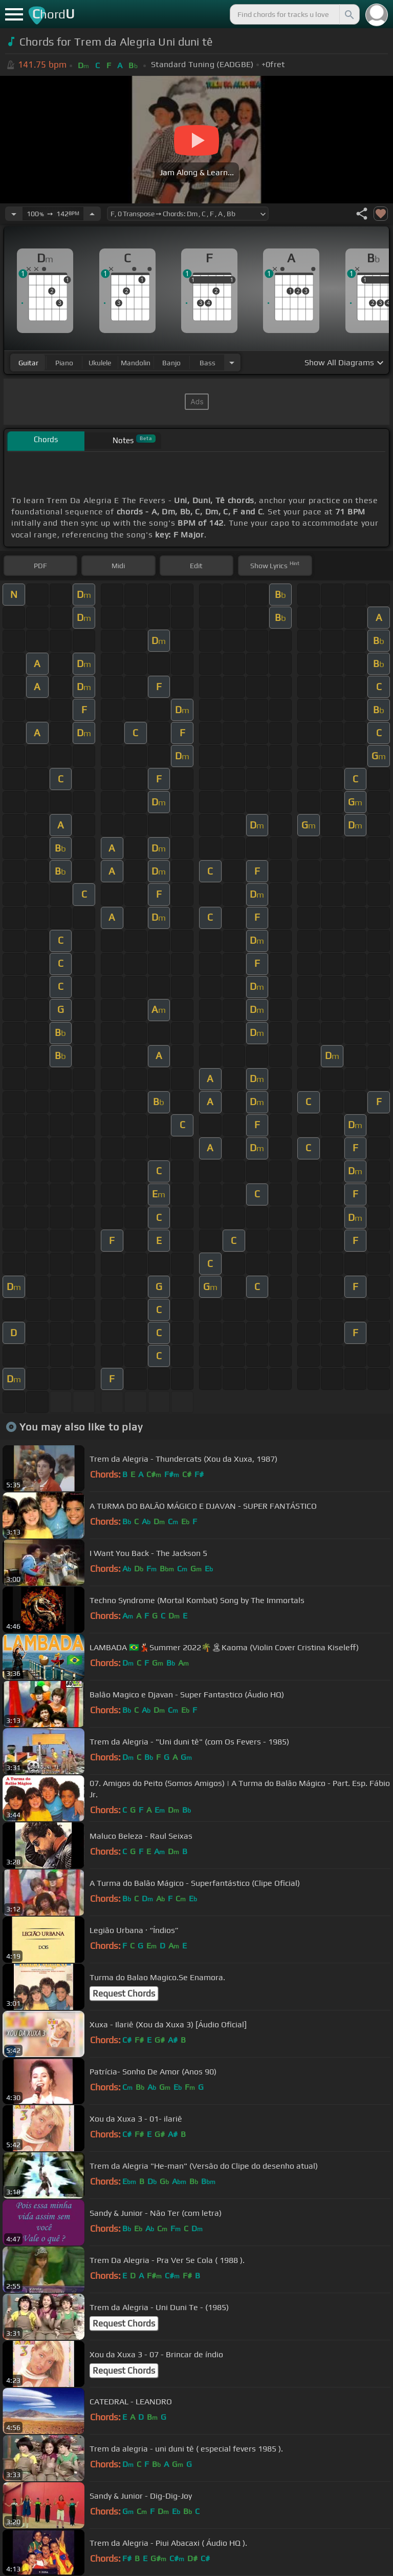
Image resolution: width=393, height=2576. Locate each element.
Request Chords (124, 1993)
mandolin (135, 363)
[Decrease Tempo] (14, 213)
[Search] (348, 14)
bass (207, 363)
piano (64, 363)
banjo (171, 363)
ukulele (100, 363)
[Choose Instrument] (231, 362)
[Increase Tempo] (92, 213)
